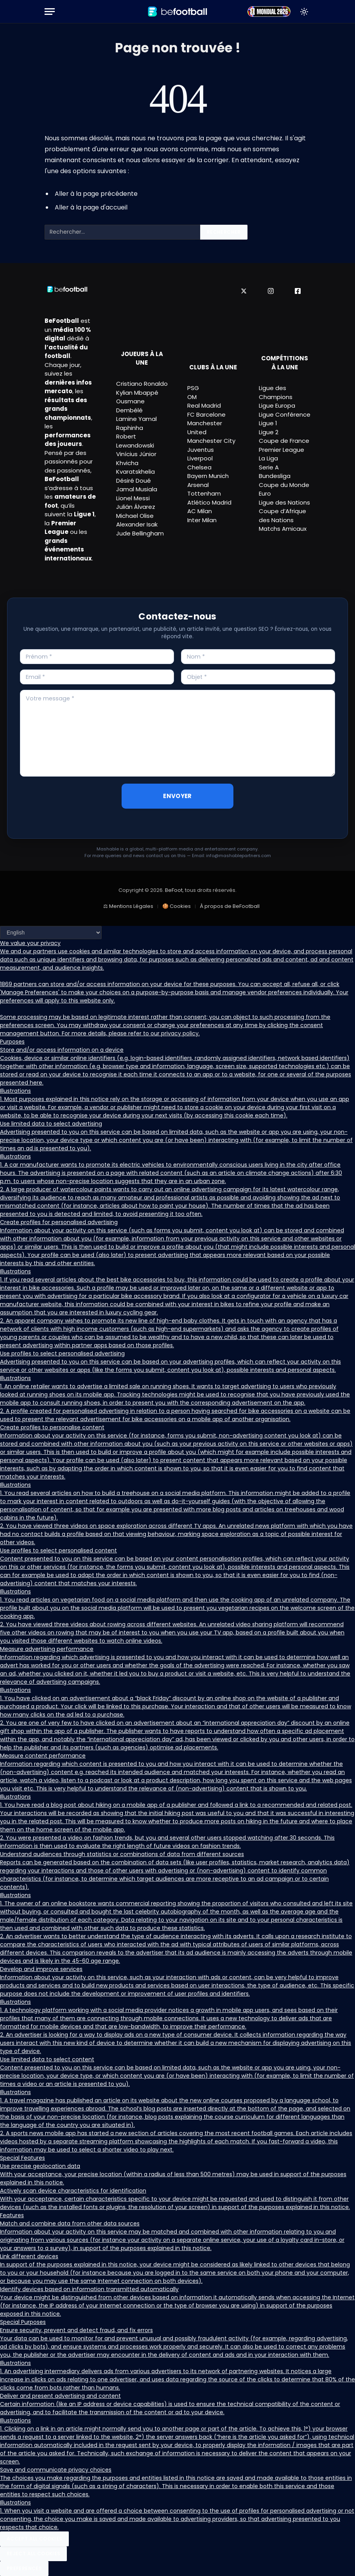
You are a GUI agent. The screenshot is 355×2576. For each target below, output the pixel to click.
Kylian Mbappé (137, 392)
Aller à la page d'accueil (91, 207)
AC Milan (199, 511)
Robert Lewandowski (135, 440)
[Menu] (50, 11)
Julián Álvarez (135, 507)
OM (192, 397)
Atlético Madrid (209, 502)
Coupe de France (284, 441)
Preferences (24, 2568)
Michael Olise (135, 516)
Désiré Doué (133, 480)
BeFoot (174, 890)
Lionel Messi (133, 498)
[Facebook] (297, 290)
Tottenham (204, 493)
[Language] (51, 932)
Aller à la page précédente (96, 193)
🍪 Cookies (176, 906)
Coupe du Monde (284, 485)
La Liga (268, 458)
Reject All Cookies (33, 2553)
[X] (244, 290)
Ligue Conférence (284, 414)
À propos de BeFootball (230, 906)
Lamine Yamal (136, 419)
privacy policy (180, 1033)
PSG (193, 388)
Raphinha (129, 428)
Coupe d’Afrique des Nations (282, 515)
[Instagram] (270, 290)
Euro (265, 493)
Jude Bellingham (140, 533)
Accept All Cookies (34, 2538)
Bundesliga (274, 476)
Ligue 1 (268, 423)
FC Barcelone (206, 414)
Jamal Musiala (136, 489)
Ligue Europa (277, 405)
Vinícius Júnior (136, 454)
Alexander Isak (137, 524)
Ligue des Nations (284, 502)
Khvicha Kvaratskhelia (135, 467)
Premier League (281, 450)
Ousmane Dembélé (130, 405)
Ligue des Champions (275, 392)
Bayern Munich (208, 476)
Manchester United (204, 427)
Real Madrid (204, 405)
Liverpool (200, 458)
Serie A (269, 467)
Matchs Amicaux (283, 529)
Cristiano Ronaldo (142, 384)
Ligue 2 (268, 432)
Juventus (200, 450)
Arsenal (198, 485)
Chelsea (199, 467)
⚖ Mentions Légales (128, 906)
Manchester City (211, 441)
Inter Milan (202, 520)
